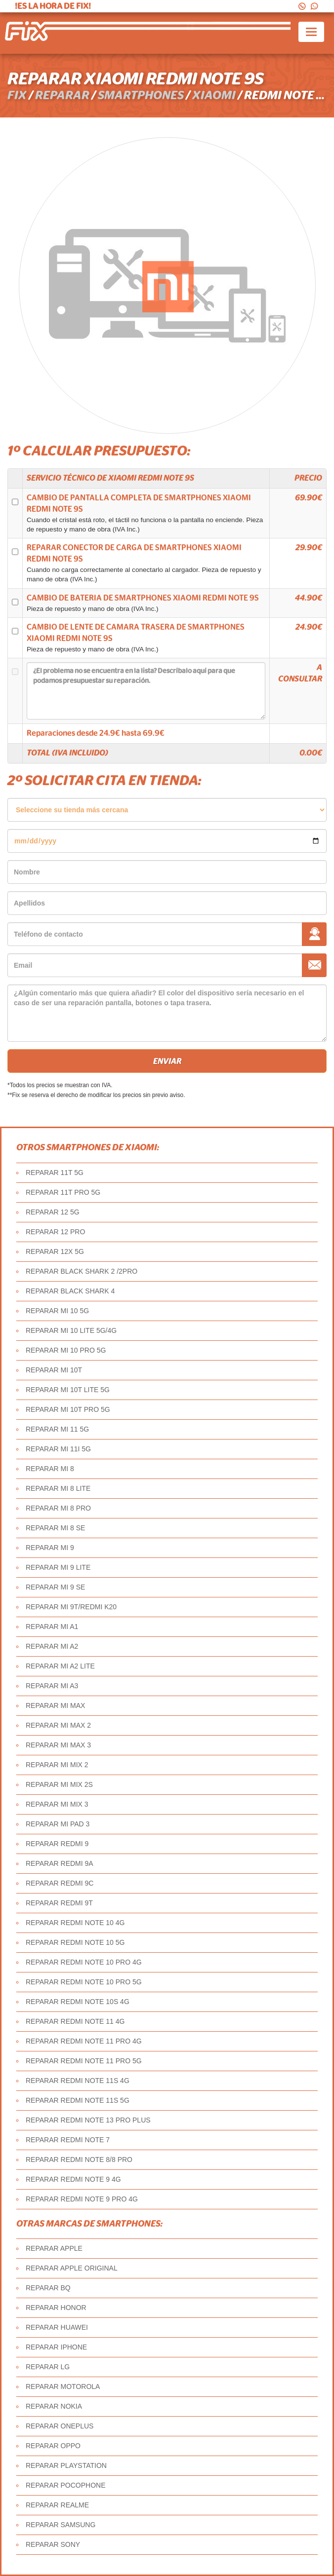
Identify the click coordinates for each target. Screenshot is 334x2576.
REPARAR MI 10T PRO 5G (68, 1409)
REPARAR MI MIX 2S (59, 1784)
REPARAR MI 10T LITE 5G (68, 1390)
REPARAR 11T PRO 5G (63, 1192)
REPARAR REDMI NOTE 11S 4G (77, 2080)
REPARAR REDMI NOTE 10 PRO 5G (84, 1982)
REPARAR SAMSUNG (60, 2525)
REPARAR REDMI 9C (59, 1883)
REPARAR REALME (57, 2505)
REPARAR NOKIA (54, 2406)
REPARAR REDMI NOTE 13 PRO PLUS (88, 2120)
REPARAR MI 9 (50, 1548)
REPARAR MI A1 (52, 1626)
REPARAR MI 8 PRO (58, 1508)
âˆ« (167, 810)
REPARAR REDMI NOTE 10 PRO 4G (84, 1962)
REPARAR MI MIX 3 (57, 1804)
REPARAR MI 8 (50, 1469)
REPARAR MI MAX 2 (58, 1725)
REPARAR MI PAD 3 (57, 1824)
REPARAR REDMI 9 (57, 1844)
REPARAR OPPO (53, 2446)
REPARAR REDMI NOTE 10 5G (75, 1942)
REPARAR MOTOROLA (63, 2386)
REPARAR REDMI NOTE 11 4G (75, 2021)
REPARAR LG (48, 2367)
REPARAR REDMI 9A (59, 1863)
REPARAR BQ (48, 2288)
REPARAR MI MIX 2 (57, 1765)
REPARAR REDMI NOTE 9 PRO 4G (82, 2199)
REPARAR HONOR (56, 2307)
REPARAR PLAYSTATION (66, 2465)
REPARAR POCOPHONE (66, 2485)
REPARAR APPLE (54, 2248)
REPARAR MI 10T (54, 1370)
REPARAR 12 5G (53, 1212)
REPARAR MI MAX (55, 1705)
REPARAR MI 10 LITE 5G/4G (71, 1330)
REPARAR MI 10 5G (57, 1311)
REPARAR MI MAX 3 (58, 1745)
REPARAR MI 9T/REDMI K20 (71, 1607)
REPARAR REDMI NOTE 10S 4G (77, 2002)
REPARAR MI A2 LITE (60, 1666)
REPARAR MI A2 (52, 1646)
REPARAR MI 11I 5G (58, 1449)
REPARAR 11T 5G (55, 1172)
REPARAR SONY (53, 2544)
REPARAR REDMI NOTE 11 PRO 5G (84, 2061)
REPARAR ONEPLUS (59, 2426)
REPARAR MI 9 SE (55, 1587)
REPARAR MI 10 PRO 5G (66, 1350)
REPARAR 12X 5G (55, 1251)
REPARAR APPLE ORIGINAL (72, 2268)
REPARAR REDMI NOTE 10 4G (75, 1923)
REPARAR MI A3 (52, 1686)
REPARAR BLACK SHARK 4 (70, 1291)
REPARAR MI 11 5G (57, 1429)
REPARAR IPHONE (56, 2347)
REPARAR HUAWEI (57, 2327)
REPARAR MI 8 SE (55, 1528)
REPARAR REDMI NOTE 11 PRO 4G (84, 2041)
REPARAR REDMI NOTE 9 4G (73, 2179)
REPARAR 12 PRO (55, 1232)
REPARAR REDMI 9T (59, 1903)
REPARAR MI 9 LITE (58, 1567)
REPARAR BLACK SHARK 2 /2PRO (81, 1271)
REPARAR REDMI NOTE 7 (68, 2140)
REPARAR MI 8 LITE (58, 1488)
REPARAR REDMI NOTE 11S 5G (77, 2100)
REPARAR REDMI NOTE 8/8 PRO (79, 2159)
